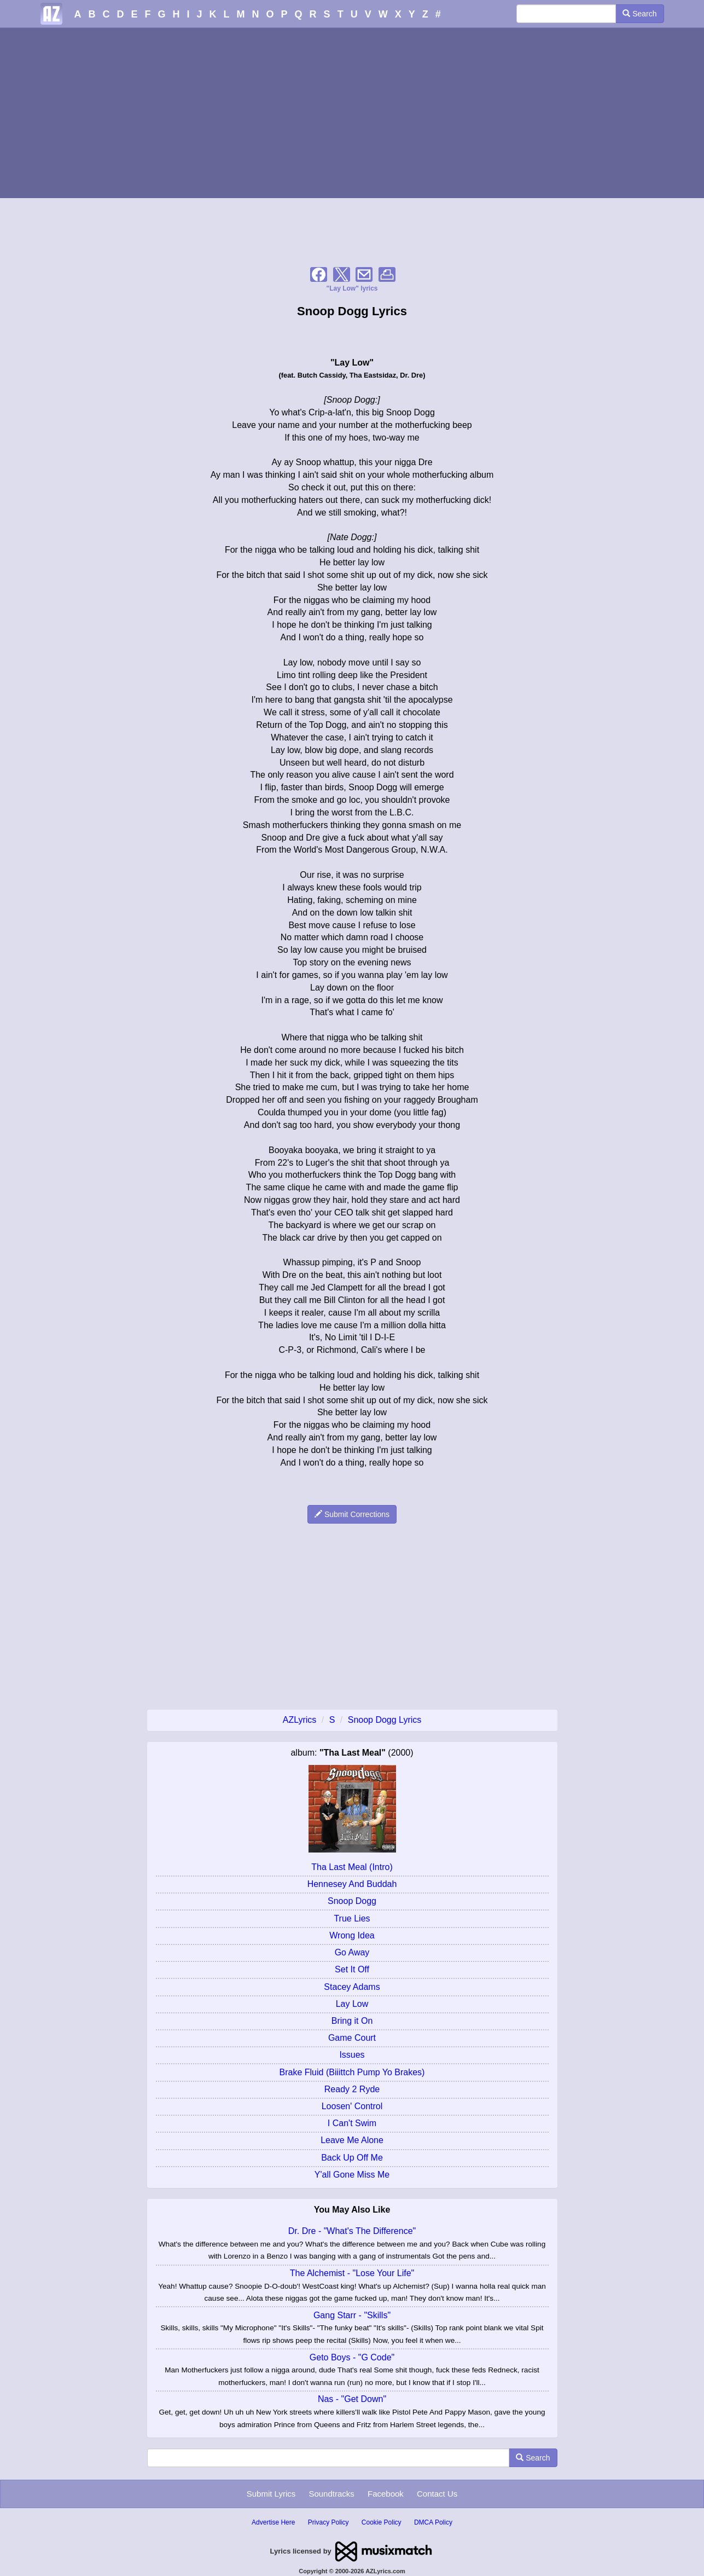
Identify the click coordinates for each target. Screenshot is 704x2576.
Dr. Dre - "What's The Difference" (352, 2231)
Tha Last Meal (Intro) (352, 1867)
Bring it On (352, 2020)
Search (639, 13)
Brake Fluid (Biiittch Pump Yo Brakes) (352, 2072)
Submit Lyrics (271, 2493)
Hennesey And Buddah (352, 1884)
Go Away (352, 1952)
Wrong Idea (351, 1935)
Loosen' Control (352, 2106)
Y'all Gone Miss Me (352, 2174)
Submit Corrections (352, 1514)
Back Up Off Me (352, 2157)
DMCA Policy (433, 2522)
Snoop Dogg (352, 1901)
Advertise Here (273, 2522)
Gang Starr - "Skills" (352, 2315)
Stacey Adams (352, 1987)
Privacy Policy (328, 2522)
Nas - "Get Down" (352, 2399)
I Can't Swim (352, 2123)
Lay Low (352, 2003)
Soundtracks (331, 2493)
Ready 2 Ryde (352, 2089)
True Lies (352, 1918)
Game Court (352, 2037)
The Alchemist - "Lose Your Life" (352, 2273)
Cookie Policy (382, 2522)
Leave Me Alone (352, 2140)
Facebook (386, 2493)
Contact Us (437, 2493)
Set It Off (352, 1969)
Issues (351, 2054)
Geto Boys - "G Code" (352, 2357)
